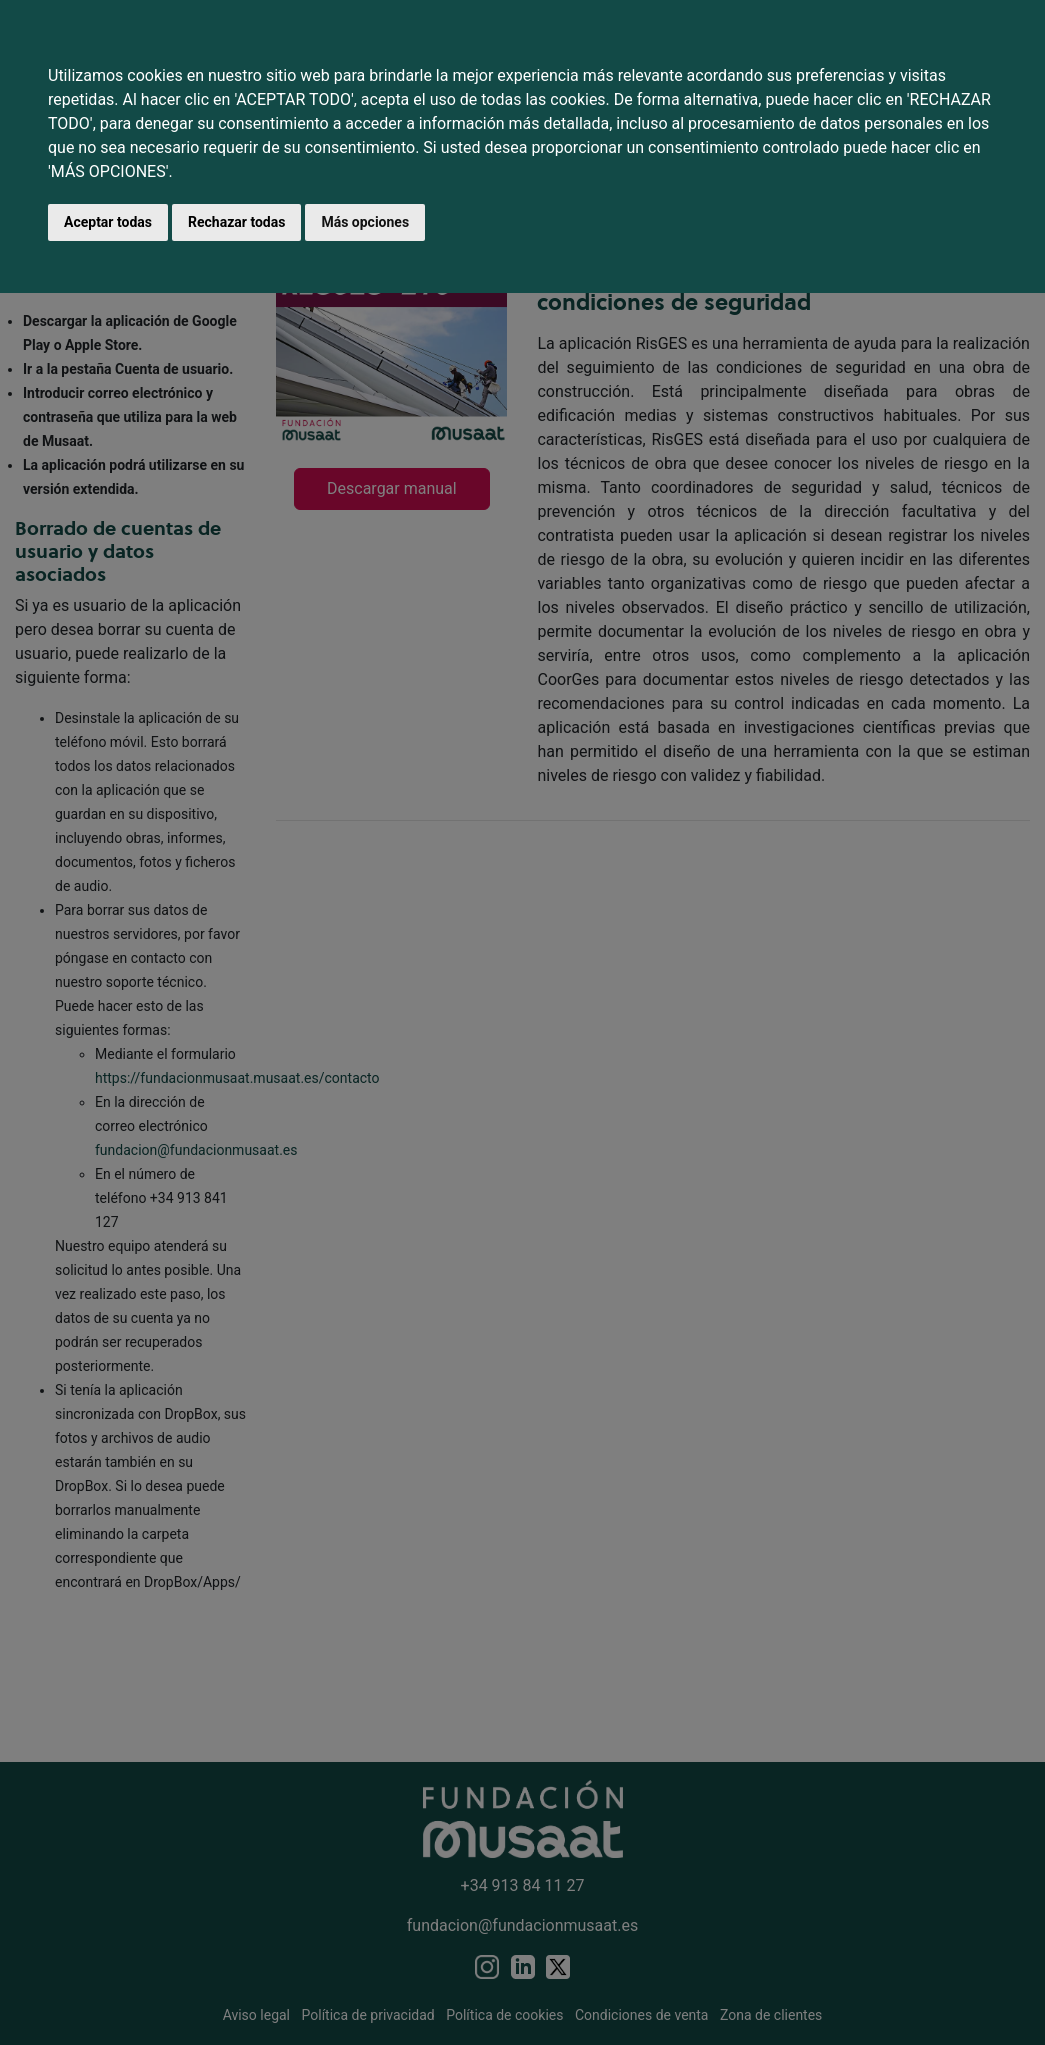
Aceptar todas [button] (108, 222)
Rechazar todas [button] (236, 222)
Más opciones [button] (365, 222)
